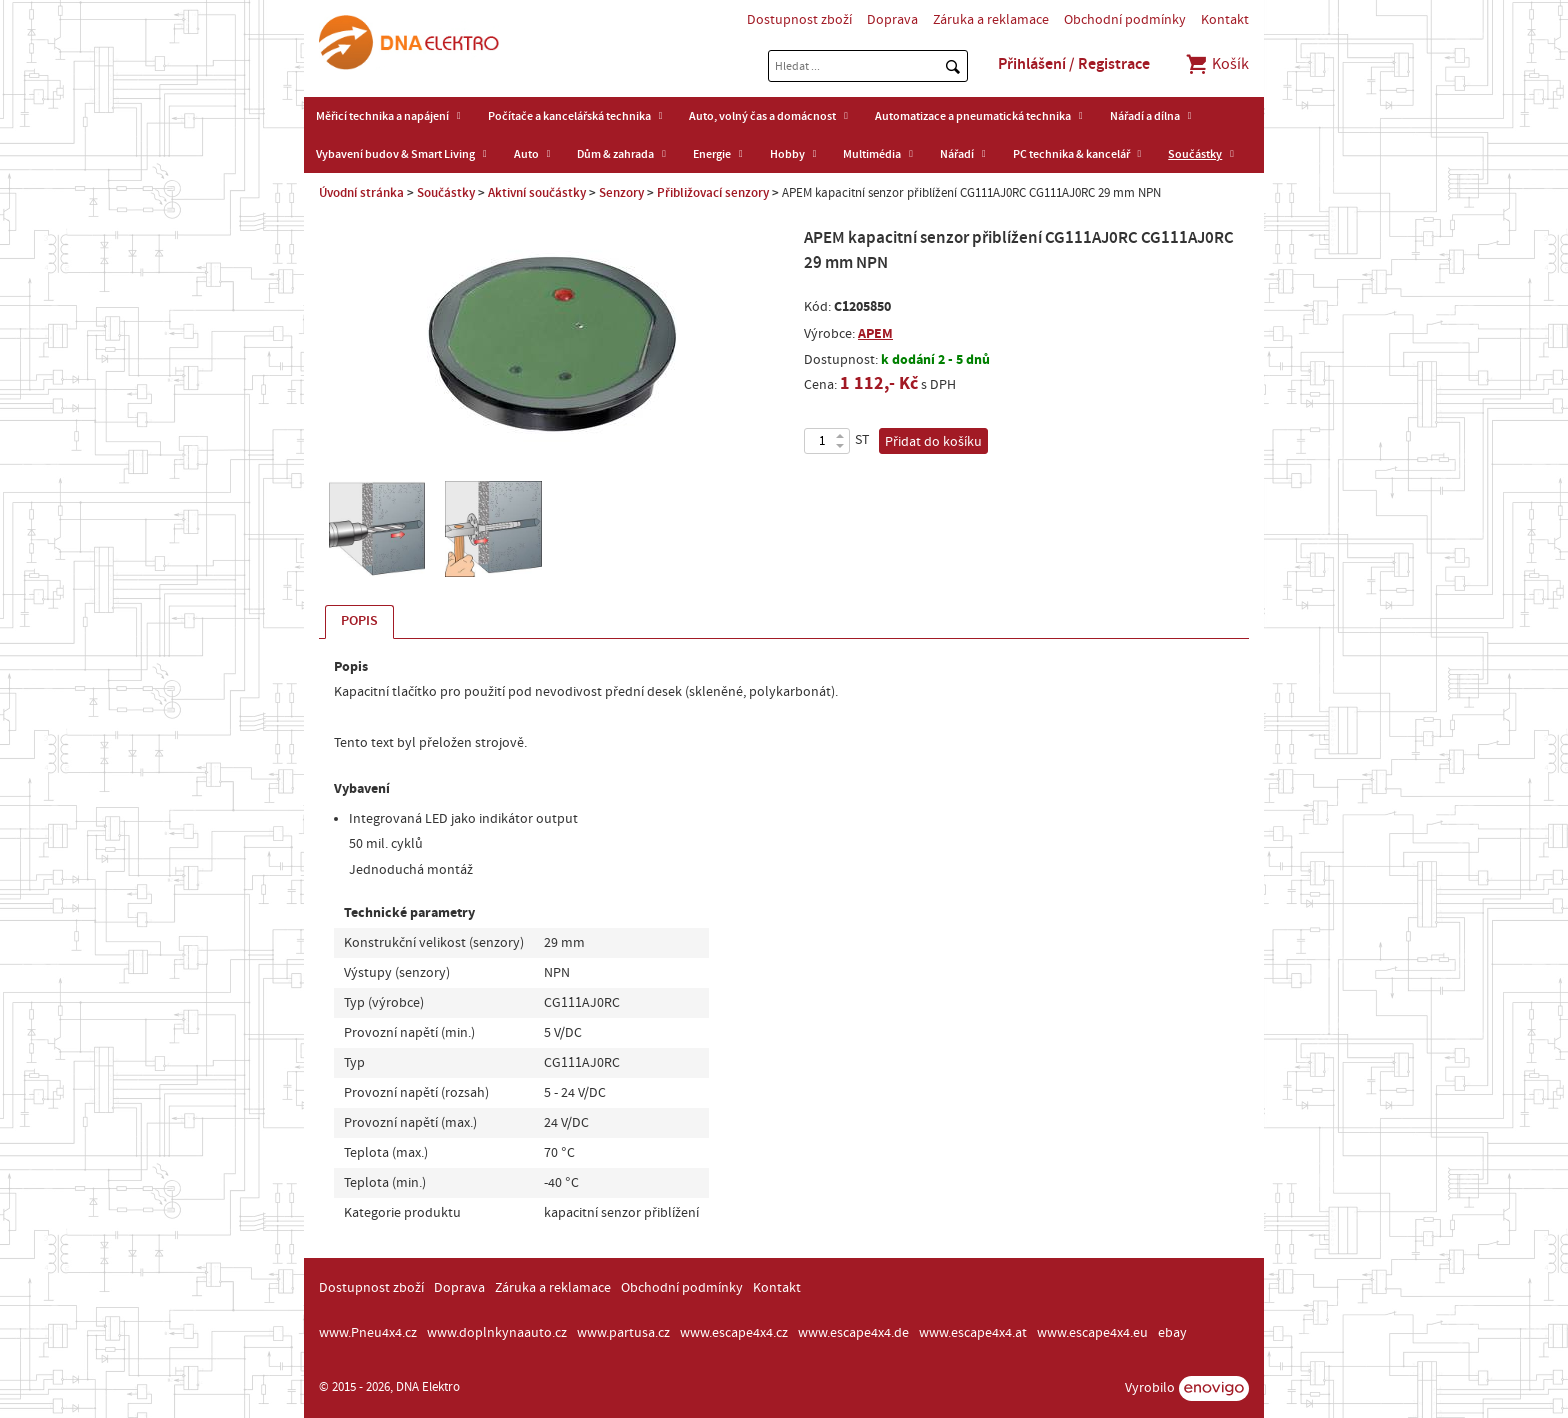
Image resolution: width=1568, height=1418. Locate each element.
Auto (526, 154)
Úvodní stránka (361, 193)
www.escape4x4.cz (734, 1333)
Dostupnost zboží (799, 20)
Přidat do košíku (933, 442)
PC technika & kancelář (1071, 154)
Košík (1216, 64)
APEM (875, 333)
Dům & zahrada (615, 154)
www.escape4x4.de (853, 1333)
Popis (359, 621)
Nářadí (957, 154)
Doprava (892, 20)
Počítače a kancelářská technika (569, 116)
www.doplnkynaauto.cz (497, 1333)
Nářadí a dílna (1145, 116)
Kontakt (1225, 20)
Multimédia (872, 154)
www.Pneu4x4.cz (368, 1333)
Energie (712, 154)
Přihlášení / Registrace (1074, 64)
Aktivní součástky (537, 193)
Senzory (621, 193)
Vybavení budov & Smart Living (395, 154)
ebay (1172, 1333)
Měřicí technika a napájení (382, 116)
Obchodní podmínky (1125, 20)
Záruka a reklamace (991, 20)
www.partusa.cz (623, 1333)
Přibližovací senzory (713, 193)
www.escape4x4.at (973, 1333)
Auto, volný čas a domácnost (762, 116)
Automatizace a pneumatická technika (973, 116)
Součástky (1195, 154)
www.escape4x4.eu (1092, 1333)
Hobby (787, 154)
